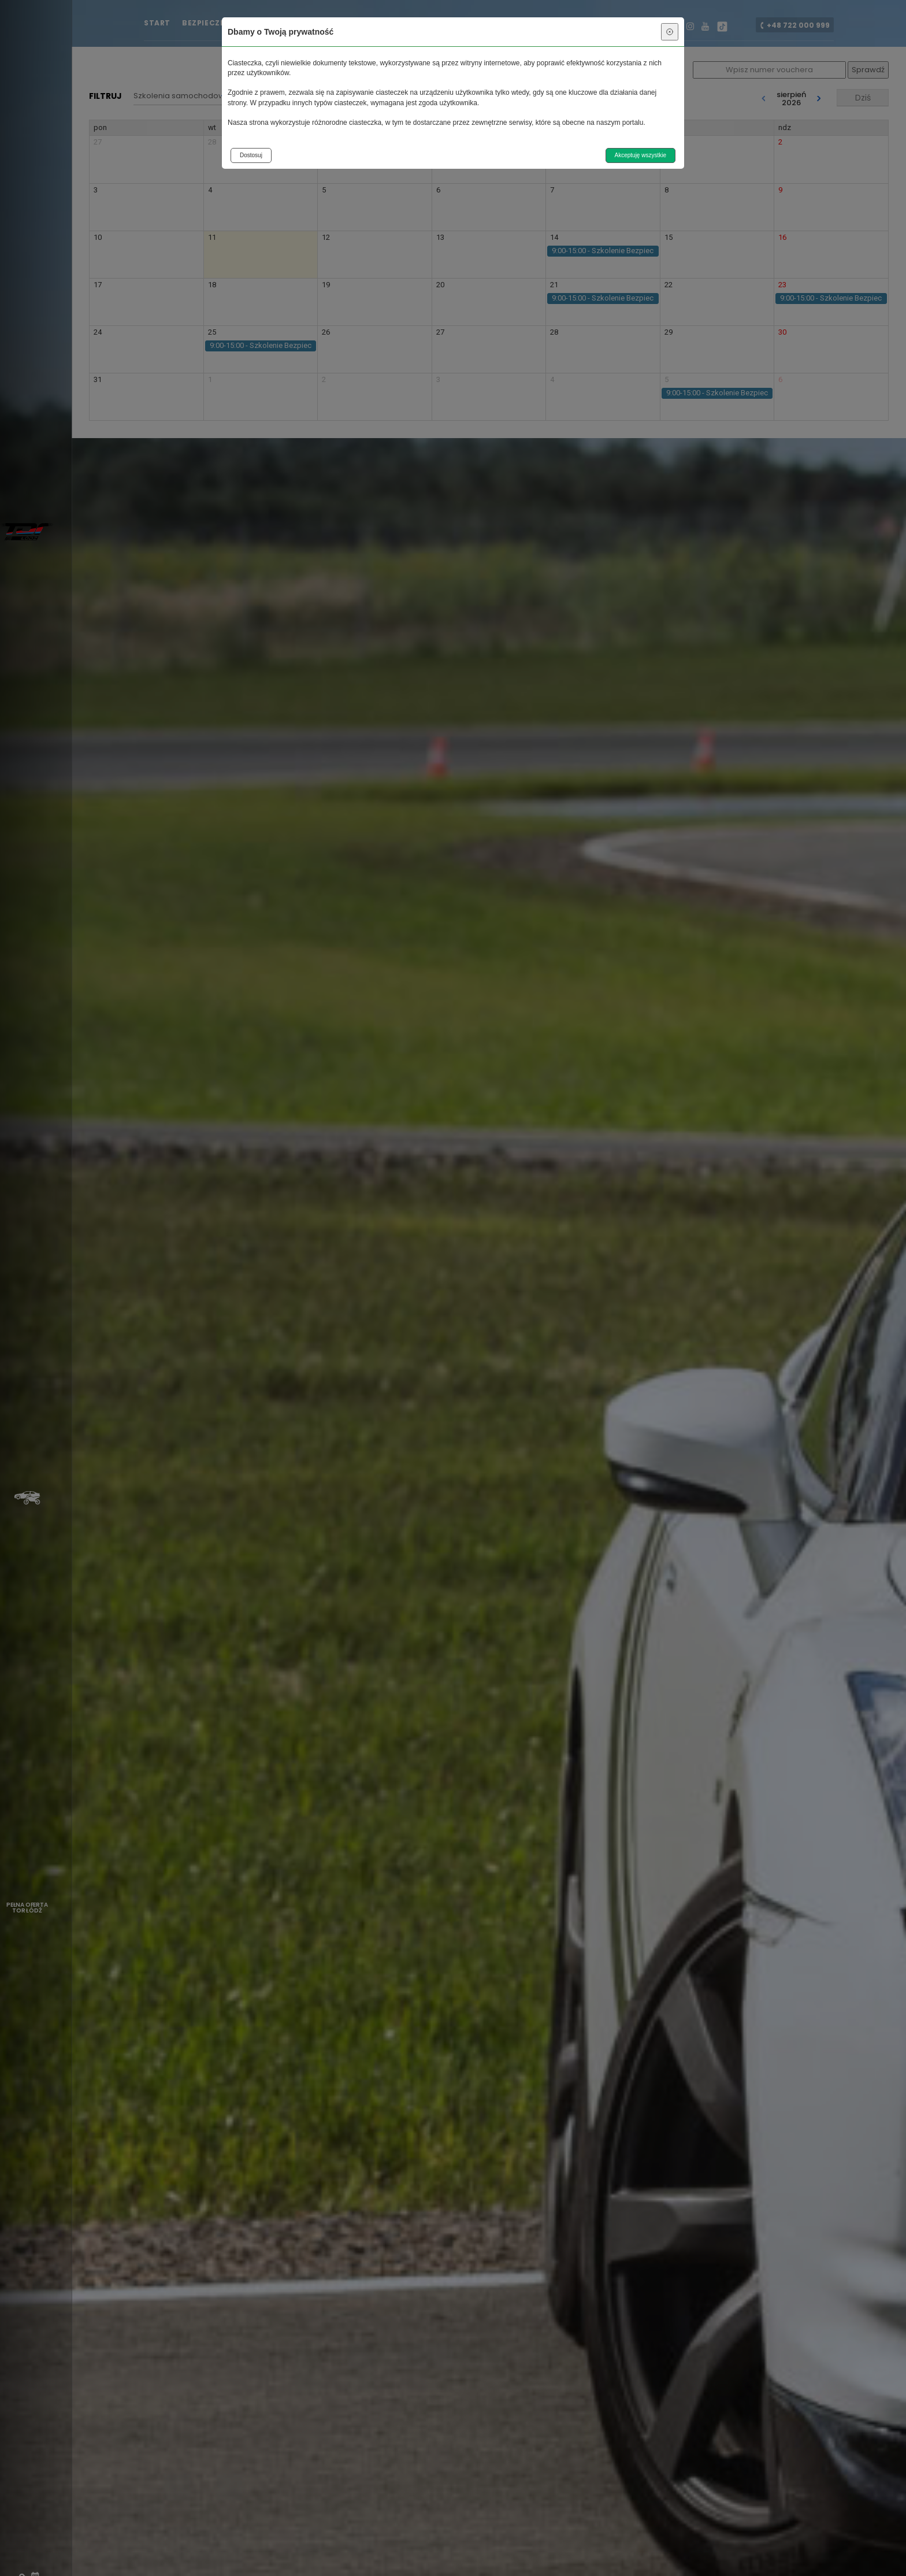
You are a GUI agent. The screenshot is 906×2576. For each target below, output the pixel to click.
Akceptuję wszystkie (640, 155)
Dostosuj (251, 155)
